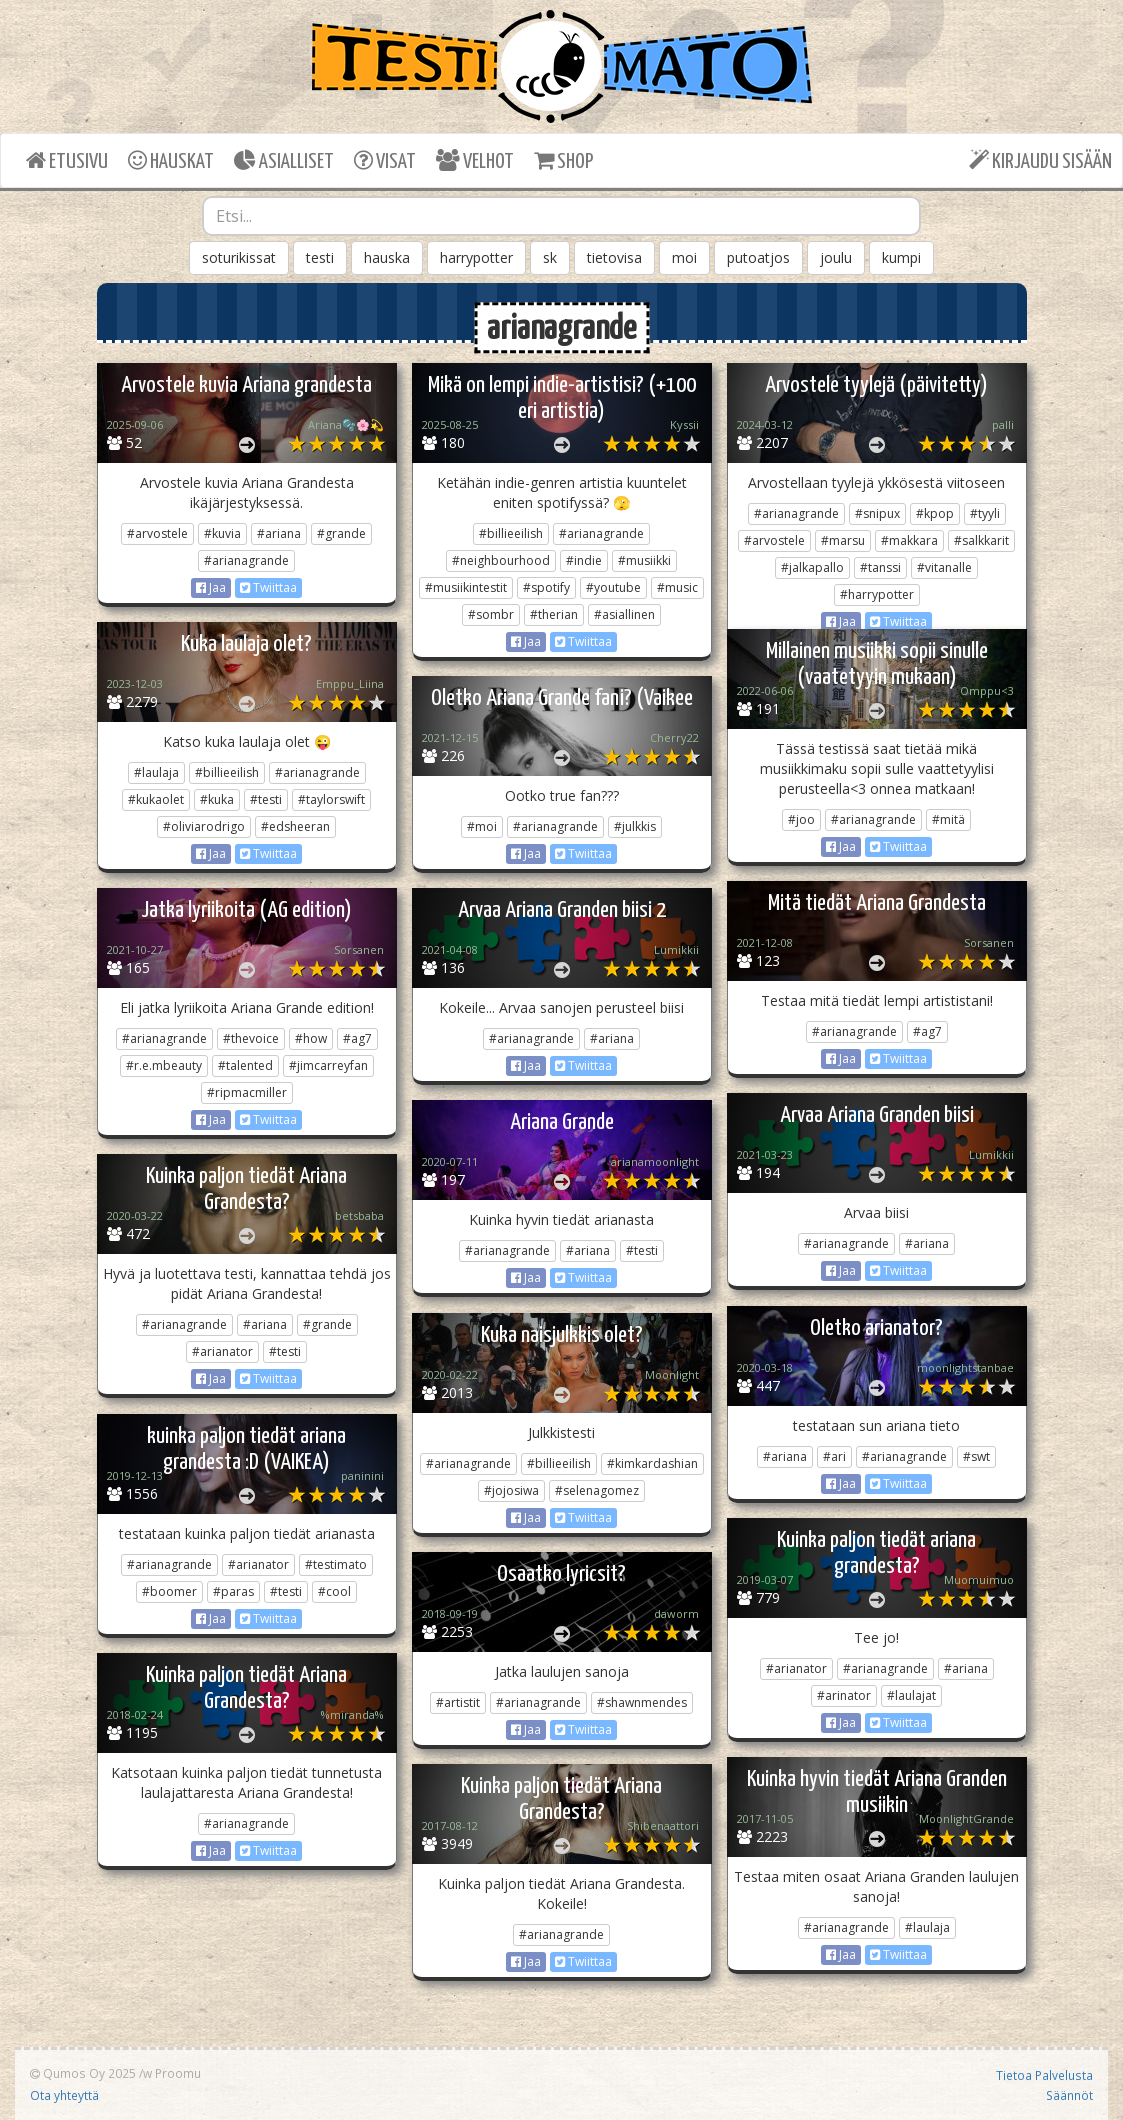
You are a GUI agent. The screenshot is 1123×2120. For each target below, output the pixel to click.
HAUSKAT (171, 160)
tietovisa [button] (614, 257)
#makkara (909, 540)
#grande (341, 533)
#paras (233, 1591)
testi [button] (320, 257)
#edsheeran (295, 826)
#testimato (336, 1564)
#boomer (169, 1591)
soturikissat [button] (239, 257)
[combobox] (561, 216)
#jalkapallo (812, 567)
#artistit (458, 1702)
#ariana (279, 533)
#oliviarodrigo (204, 826)
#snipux (877, 513)
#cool (334, 1591)
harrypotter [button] (476, 257)
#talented (245, 1065)
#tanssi (880, 567)
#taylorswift (331, 799)
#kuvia (222, 533)
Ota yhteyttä (64, 2095)
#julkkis (635, 826)
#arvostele (157, 533)
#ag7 (927, 1031)
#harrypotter (877, 594)
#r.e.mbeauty (164, 1065)
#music (677, 587)
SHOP (563, 160)
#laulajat (911, 1695)
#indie (584, 560)
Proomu (178, 2073)
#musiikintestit (466, 587)
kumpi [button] (901, 257)
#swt (976, 1456)
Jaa (211, 587)
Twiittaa (268, 587)
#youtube (613, 587)
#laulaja (156, 772)
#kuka (217, 799)
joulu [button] (836, 257)
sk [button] (550, 257)
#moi (482, 826)
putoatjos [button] (758, 257)
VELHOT (475, 160)
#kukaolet (156, 799)
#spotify (546, 587)
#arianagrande (246, 560)
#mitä (948, 819)
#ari (834, 1456)
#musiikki (644, 560)
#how (311, 1038)
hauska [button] (387, 257)
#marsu (843, 540)
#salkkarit (981, 540)
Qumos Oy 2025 (83, 2073)
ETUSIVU (67, 160)
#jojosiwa (511, 1490)
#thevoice (251, 1038)
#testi (266, 799)
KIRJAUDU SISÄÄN (1040, 160)
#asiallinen (624, 614)
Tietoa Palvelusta (1044, 2075)
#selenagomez (597, 1490)
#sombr (491, 614)
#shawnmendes (642, 1702)
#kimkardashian (652, 1463)
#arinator (844, 1695)
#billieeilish (511, 533)
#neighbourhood (501, 560)
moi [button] (684, 257)
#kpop (935, 513)
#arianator (222, 1351)
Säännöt (1069, 2095)
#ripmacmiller (247, 1092)
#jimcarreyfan (328, 1065)
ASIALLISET (284, 160)
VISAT (385, 160)
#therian (554, 614)
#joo (801, 819)
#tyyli (985, 513)
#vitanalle (944, 567)
